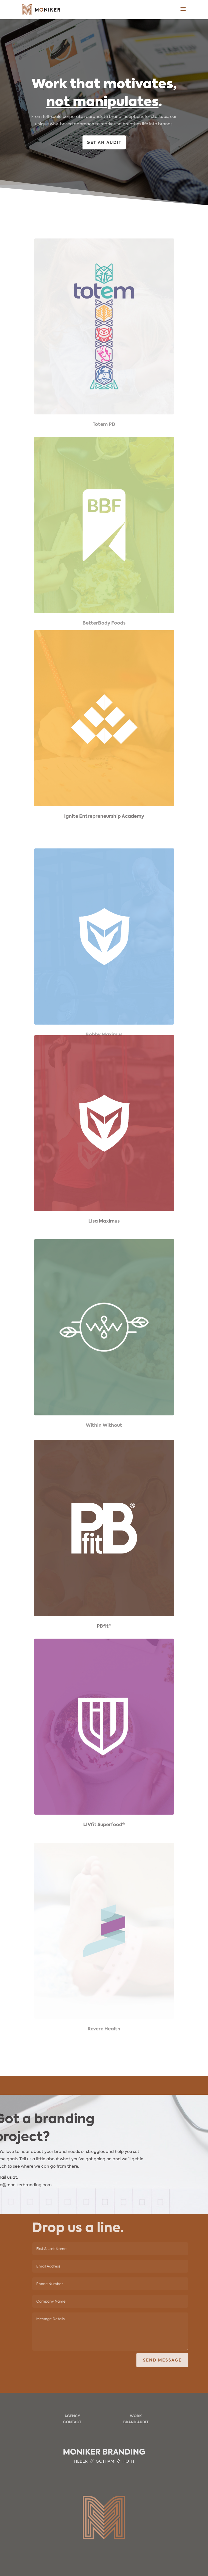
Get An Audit (104, 143)
